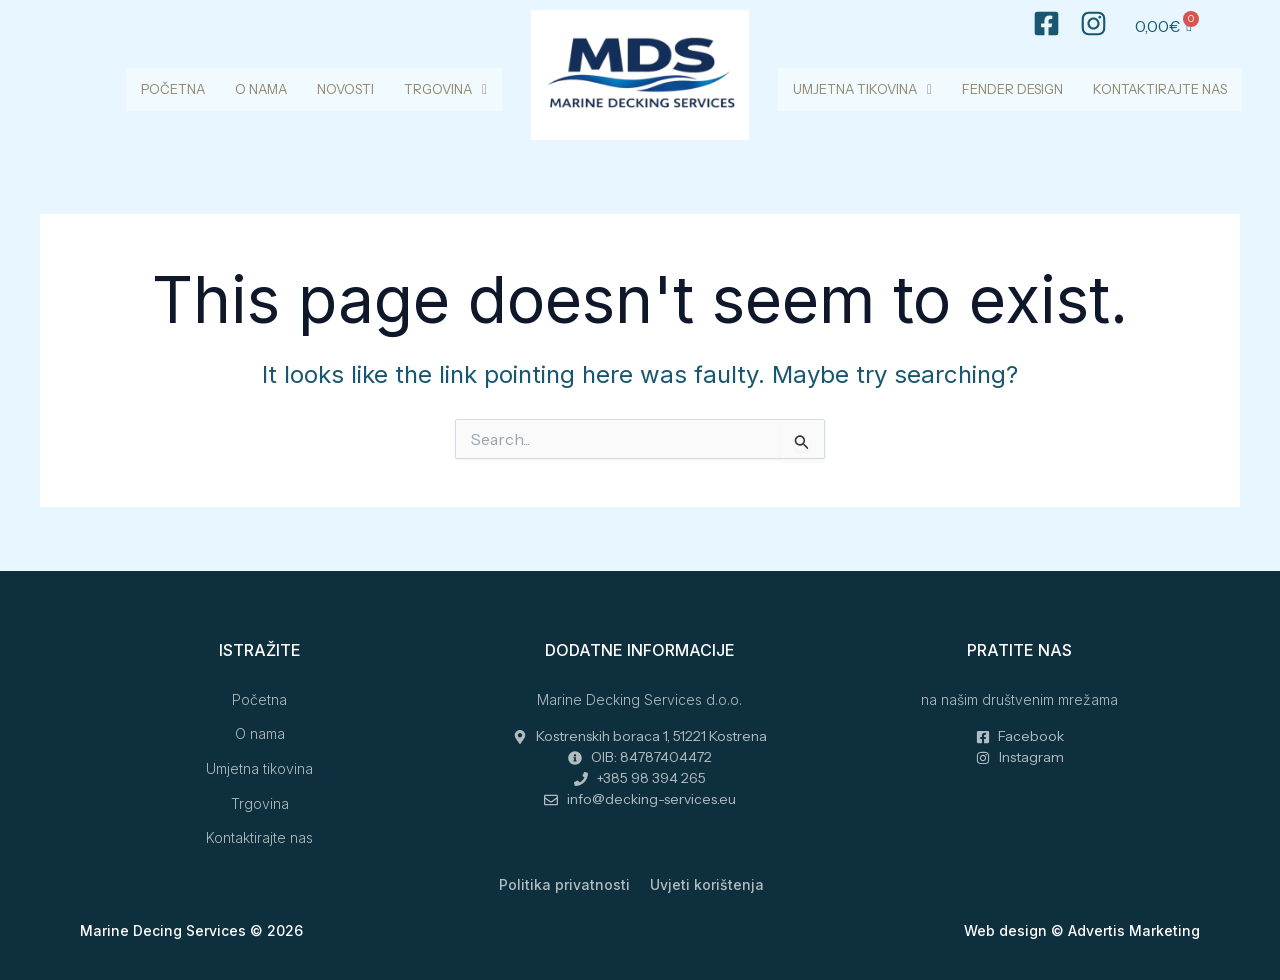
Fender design (1012, 89)
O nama (261, 89)
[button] (445, 89)
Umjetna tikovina (862, 89)
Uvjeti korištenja (707, 884)
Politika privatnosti (564, 884)
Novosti (345, 89)
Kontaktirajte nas (1160, 89)
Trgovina (445, 89)
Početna (173, 89)
